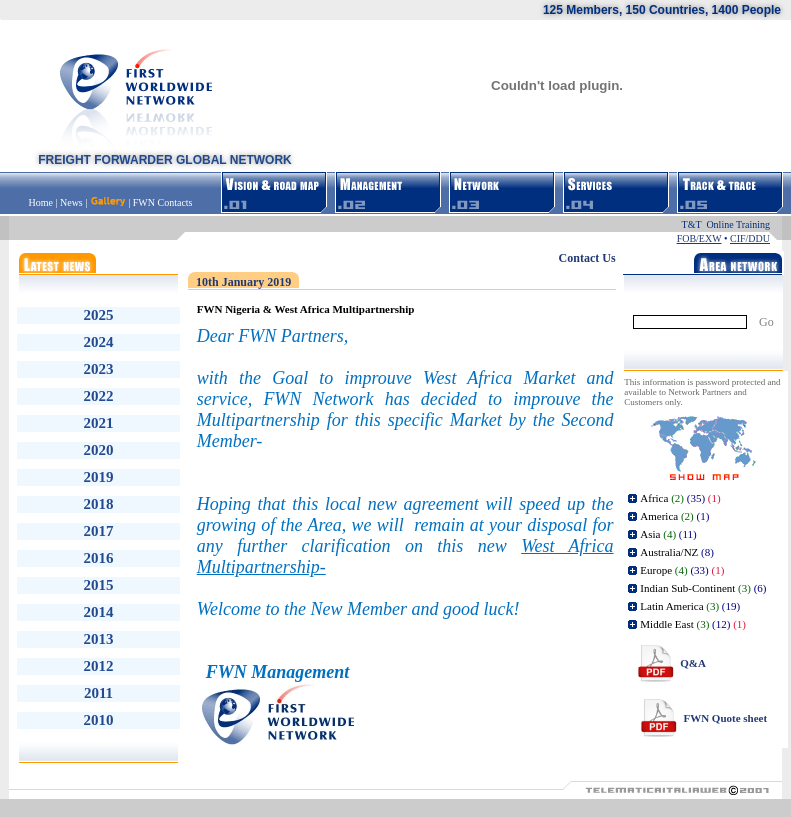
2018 (99, 504)
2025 (99, 315)
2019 (99, 477)
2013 (99, 639)
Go (766, 322)
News (71, 202)
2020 (99, 450)
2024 (99, 342)
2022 (99, 396)
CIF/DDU (750, 238)
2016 (99, 558)
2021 (99, 423)
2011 (98, 693)
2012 (99, 666)
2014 (99, 612)
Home (42, 202)
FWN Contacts (163, 202)
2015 (99, 585)
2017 (99, 531)
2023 (99, 369)
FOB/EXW (699, 238)
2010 (99, 720)
